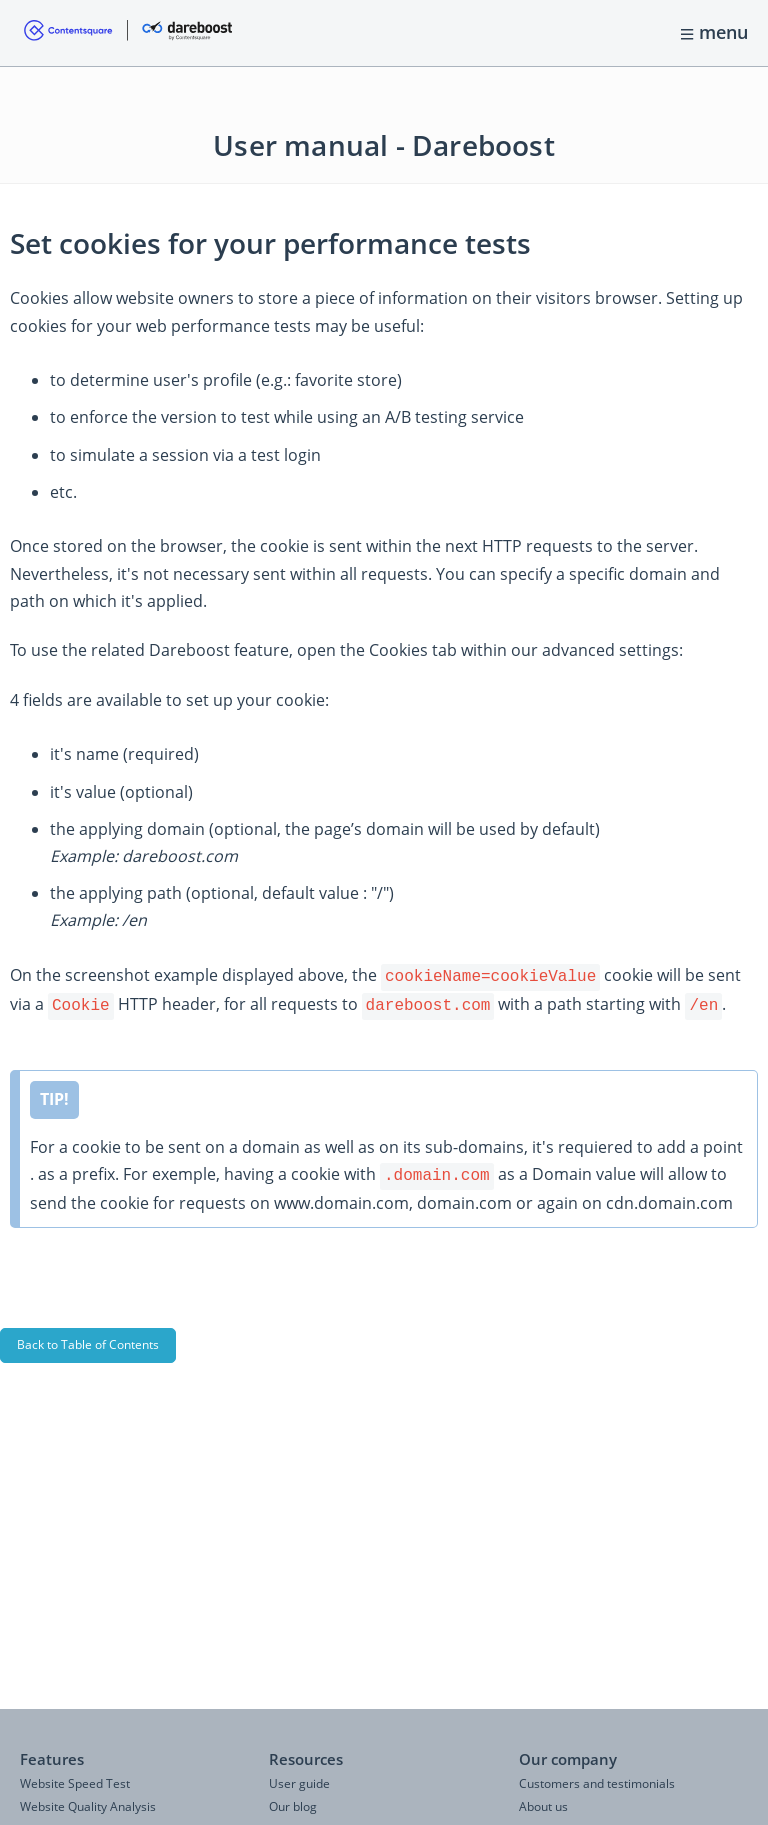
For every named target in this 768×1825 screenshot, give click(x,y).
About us (543, 1806)
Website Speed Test (75, 1783)
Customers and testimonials (597, 1783)
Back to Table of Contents (88, 1338)
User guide (299, 1783)
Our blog (293, 1806)
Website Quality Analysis (88, 1806)
